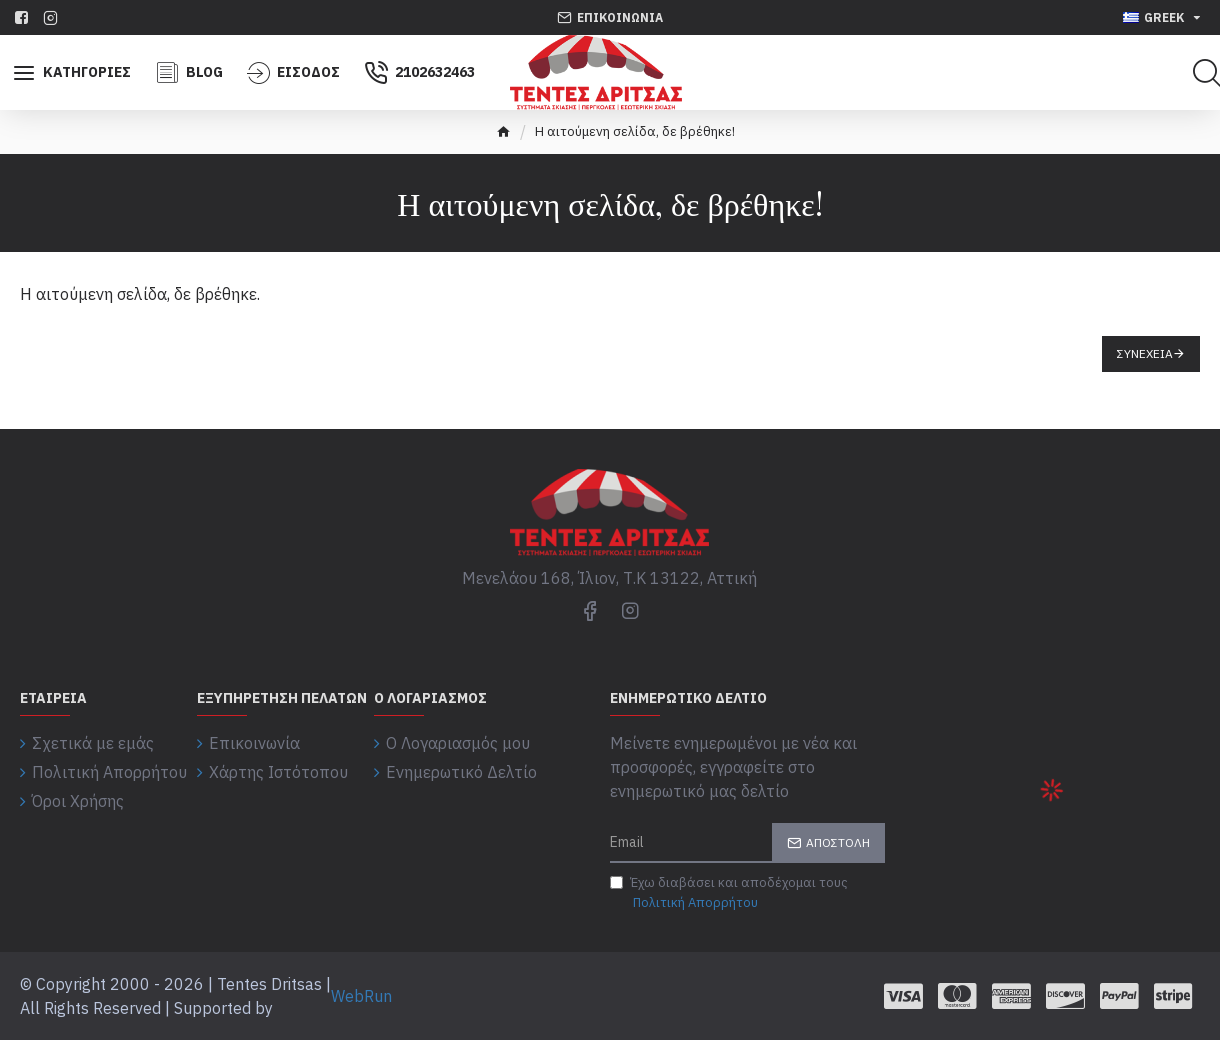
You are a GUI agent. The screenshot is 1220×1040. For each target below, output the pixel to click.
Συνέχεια (1145, 353)
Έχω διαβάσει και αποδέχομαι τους (729, 893)
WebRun (361, 996)
